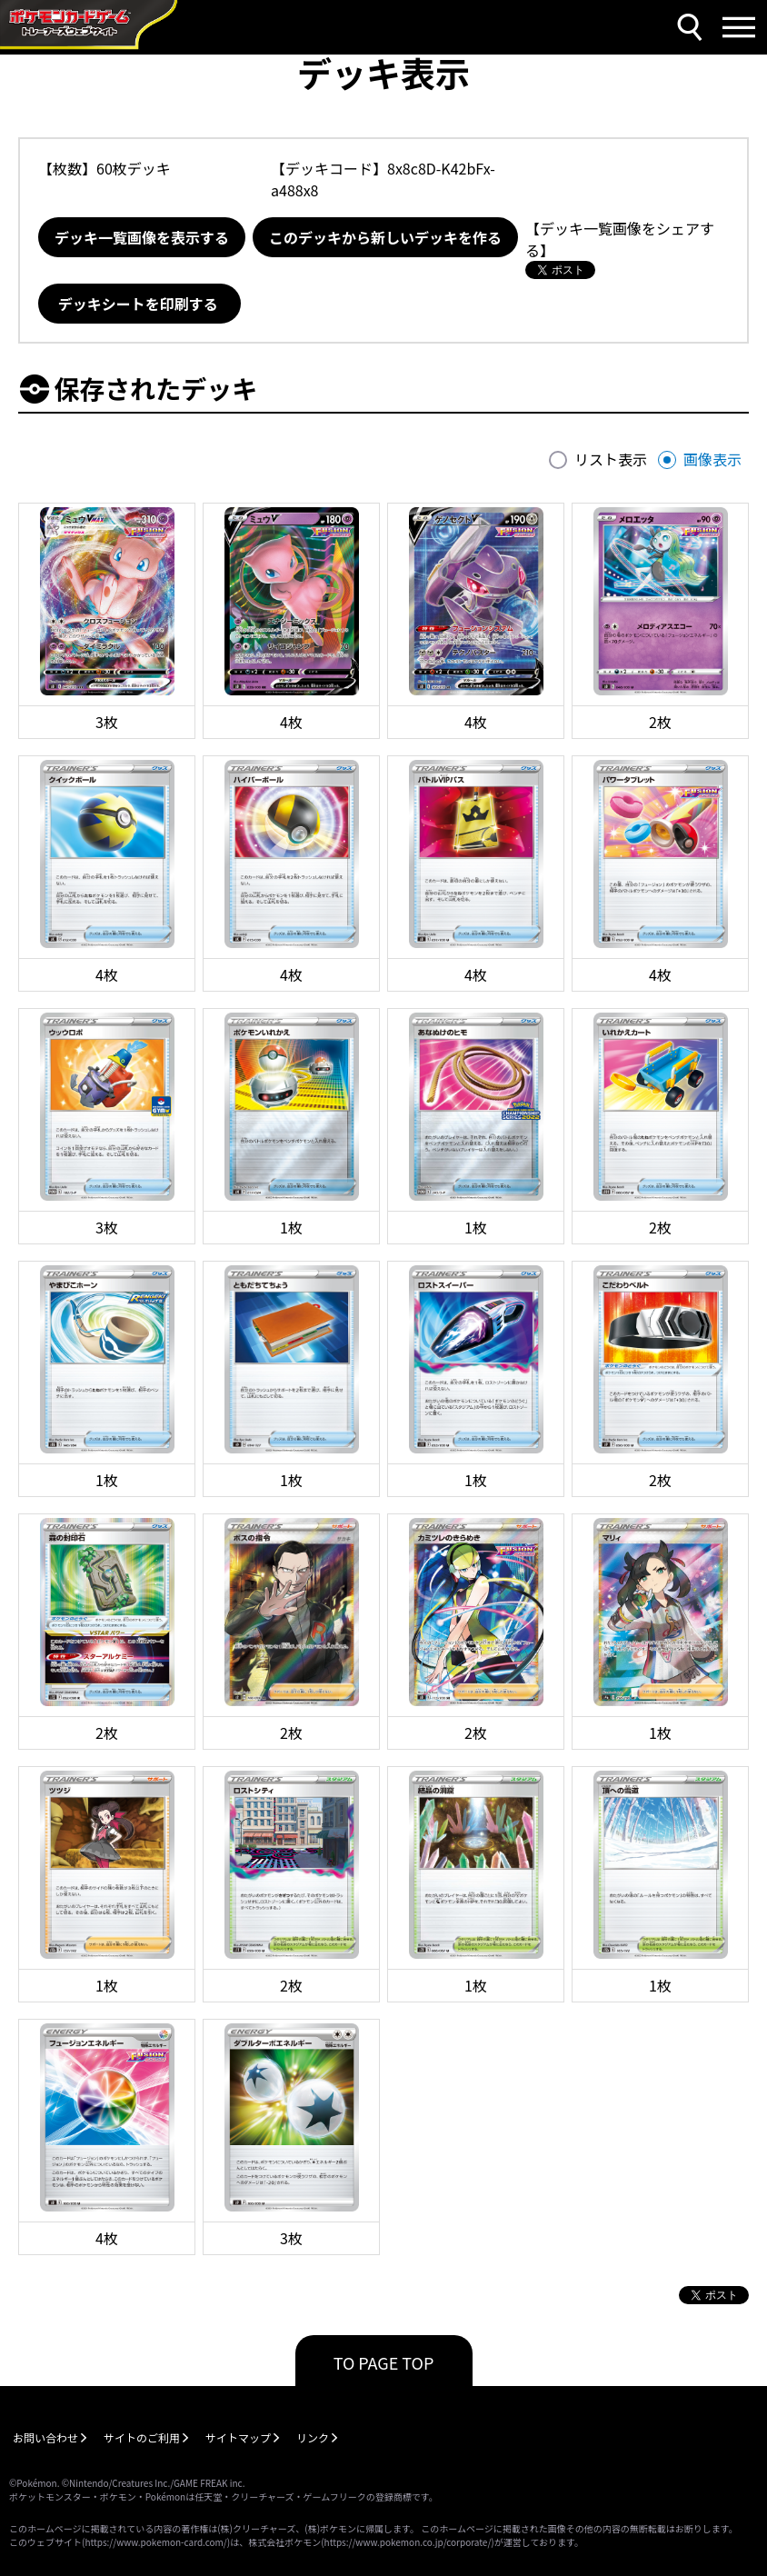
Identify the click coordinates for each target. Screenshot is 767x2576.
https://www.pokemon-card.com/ (155, 2542)
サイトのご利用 (142, 2437)
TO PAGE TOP (384, 2362)
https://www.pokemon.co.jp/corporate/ (408, 2542)
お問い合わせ (45, 2437)
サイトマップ (238, 2437)
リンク (312, 2437)
